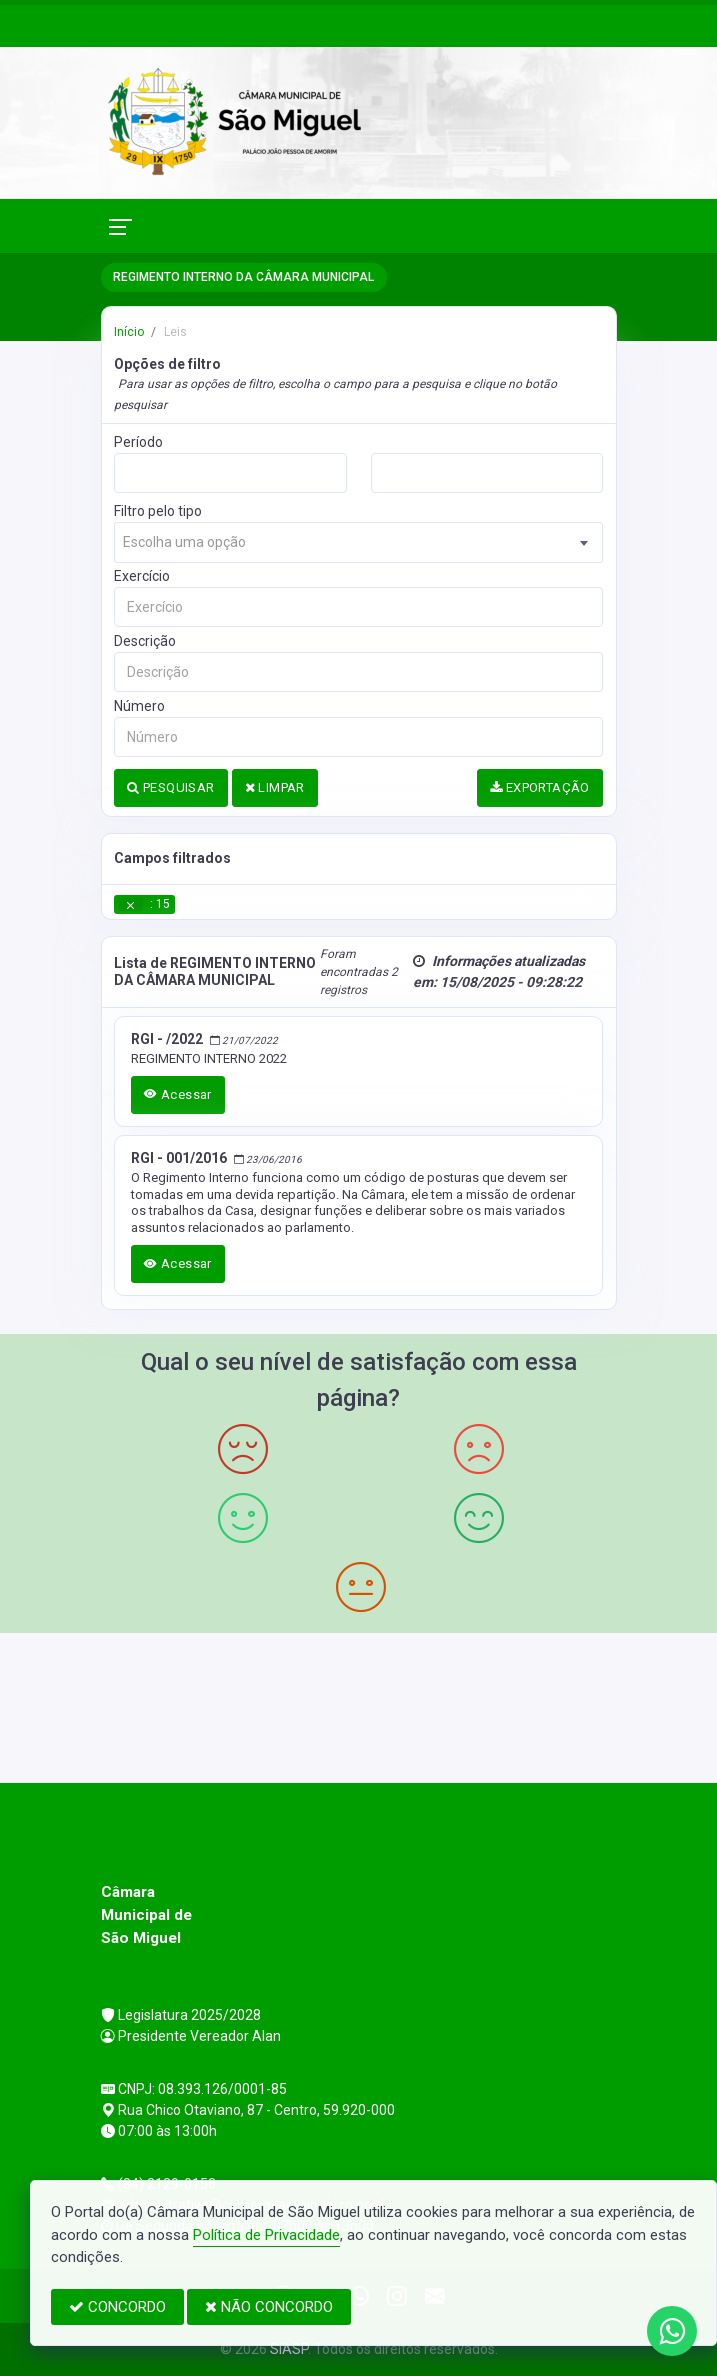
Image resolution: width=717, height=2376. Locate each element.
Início (129, 332)
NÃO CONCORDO (269, 2307)
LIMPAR (275, 787)
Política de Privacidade (266, 2235)
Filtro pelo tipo (158, 511)
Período (138, 442)
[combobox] (358, 542)
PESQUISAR (170, 787)
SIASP (289, 2349)
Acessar (178, 1094)
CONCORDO (117, 2307)
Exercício (142, 576)
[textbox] (358, 542)
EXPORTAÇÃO (540, 787)
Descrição (145, 641)
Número (139, 706)
